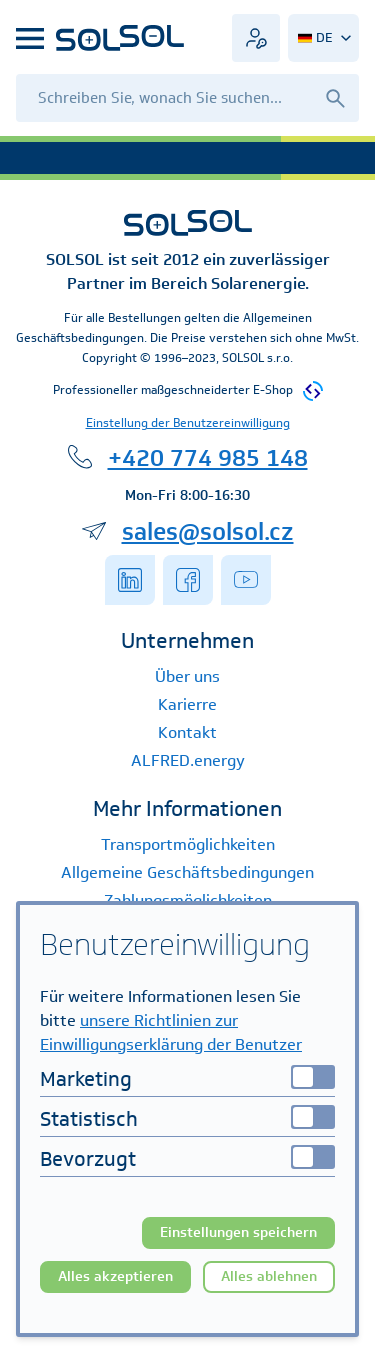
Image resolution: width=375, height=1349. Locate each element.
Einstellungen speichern (238, 1232)
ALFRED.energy (188, 760)
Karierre (187, 704)
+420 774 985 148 (208, 457)
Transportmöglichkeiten (188, 844)
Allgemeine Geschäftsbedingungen (187, 872)
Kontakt (187, 732)
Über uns (187, 676)
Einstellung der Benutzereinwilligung (188, 422)
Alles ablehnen (269, 1276)
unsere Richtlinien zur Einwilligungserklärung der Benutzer (171, 1032)
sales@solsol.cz (208, 531)
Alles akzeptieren (115, 1276)
